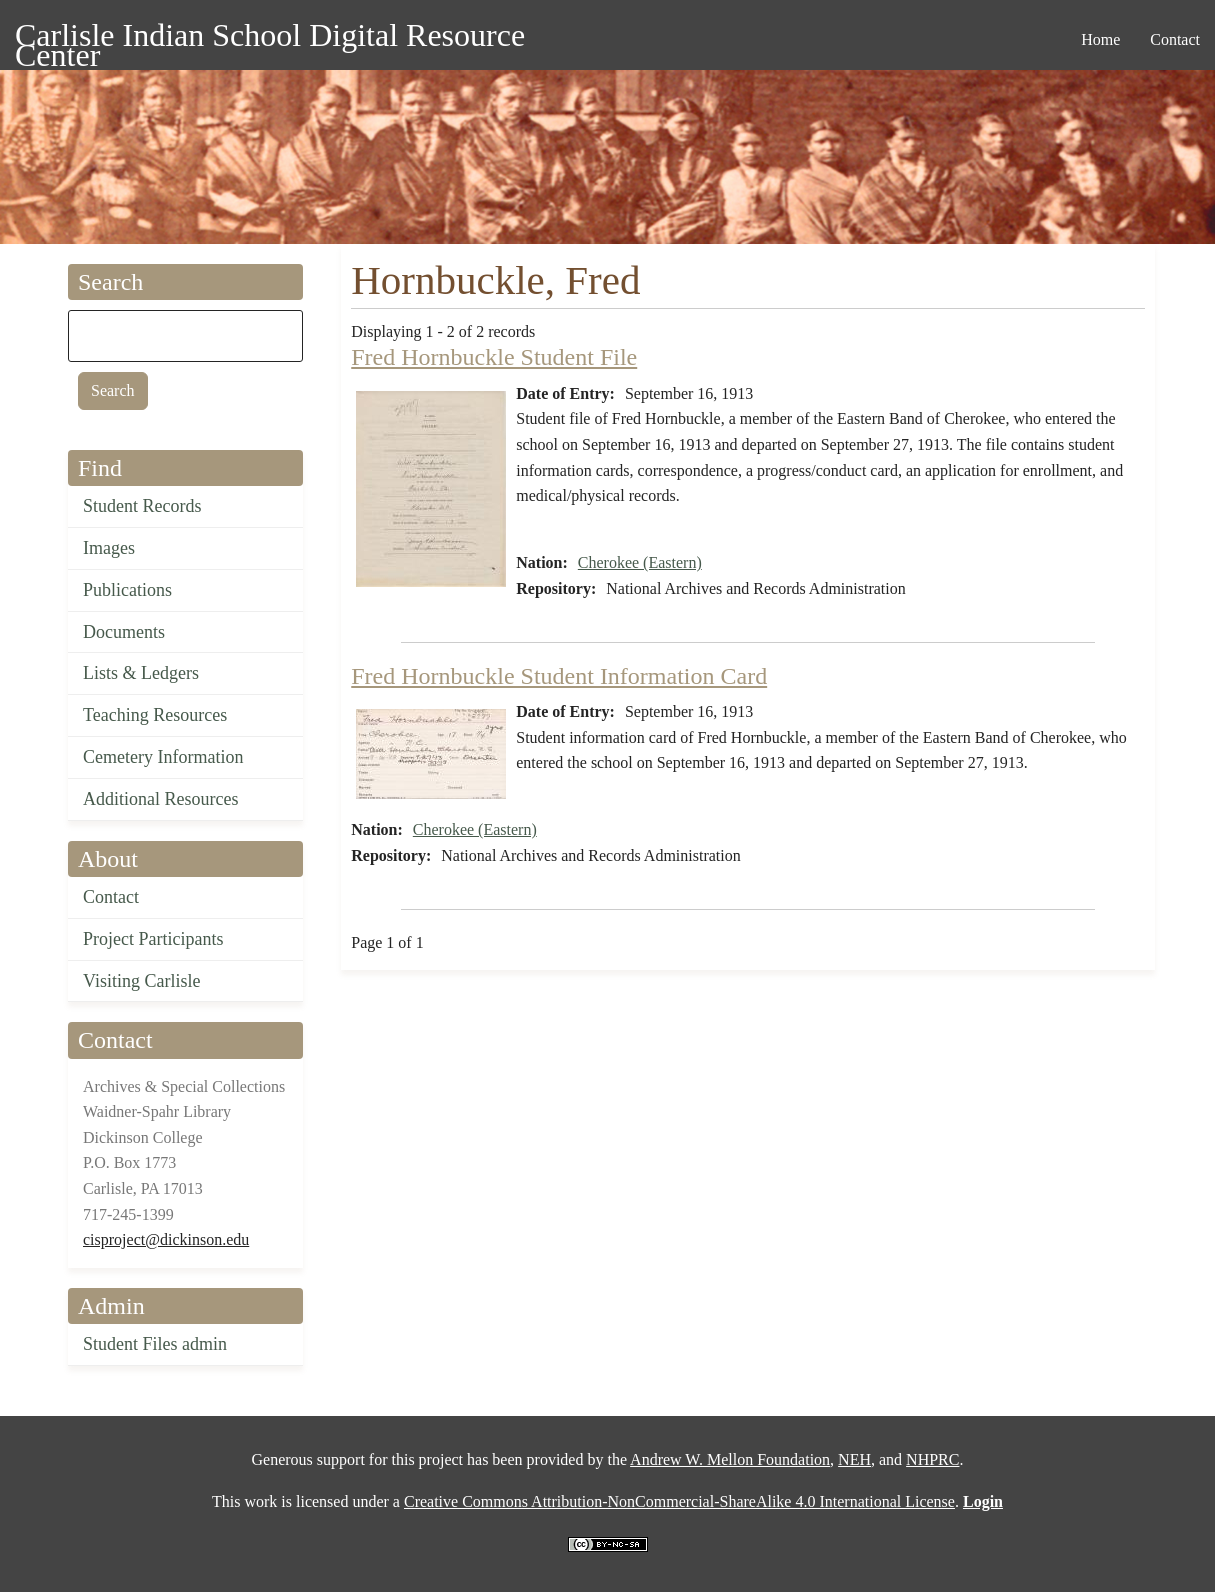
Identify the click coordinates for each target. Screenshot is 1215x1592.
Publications (127, 590)
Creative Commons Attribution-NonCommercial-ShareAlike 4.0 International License (679, 1501)
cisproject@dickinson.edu (166, 1239)
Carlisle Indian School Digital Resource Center (270, 38)
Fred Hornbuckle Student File (494, 357)
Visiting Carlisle (141, 981)
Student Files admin (155, 1344)
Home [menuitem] (1100, 39)
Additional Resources (160, 799)
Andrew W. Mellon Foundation (730, 1459)
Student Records (142, 506)
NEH (854, 1459)
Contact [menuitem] (1175, 39)
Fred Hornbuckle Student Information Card (559, 676)
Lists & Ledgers (141, 673)
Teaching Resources (155, 715)
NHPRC (932, 1459)
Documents (124, 632)
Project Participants (153, 939)
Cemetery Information (163, 757)
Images (109, 548)
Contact (111, 897)
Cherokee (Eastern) (640, 562)
